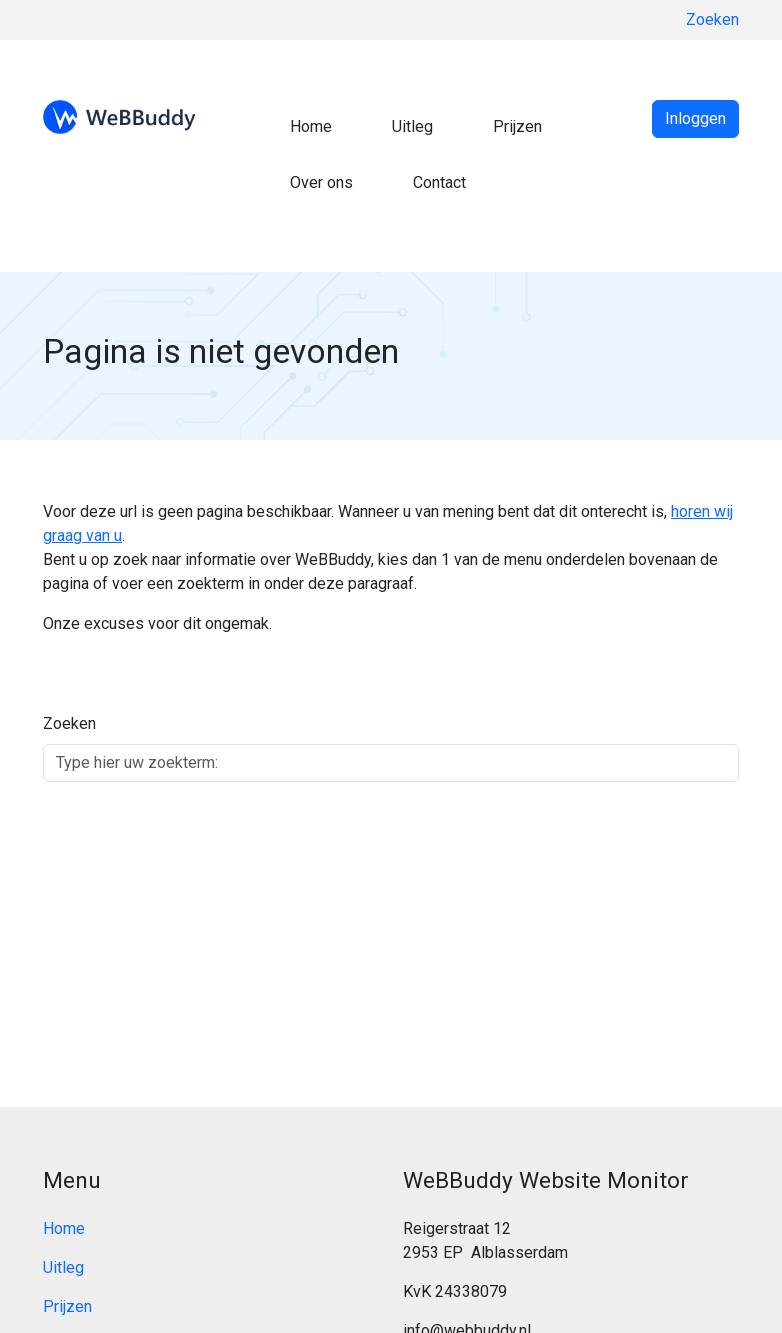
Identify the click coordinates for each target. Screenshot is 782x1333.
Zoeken (712, 19)
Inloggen (695, 118)
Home (311, 126)
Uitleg (412, 126)
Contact (439, 182)
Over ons (321, 182)
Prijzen (517, 126)
